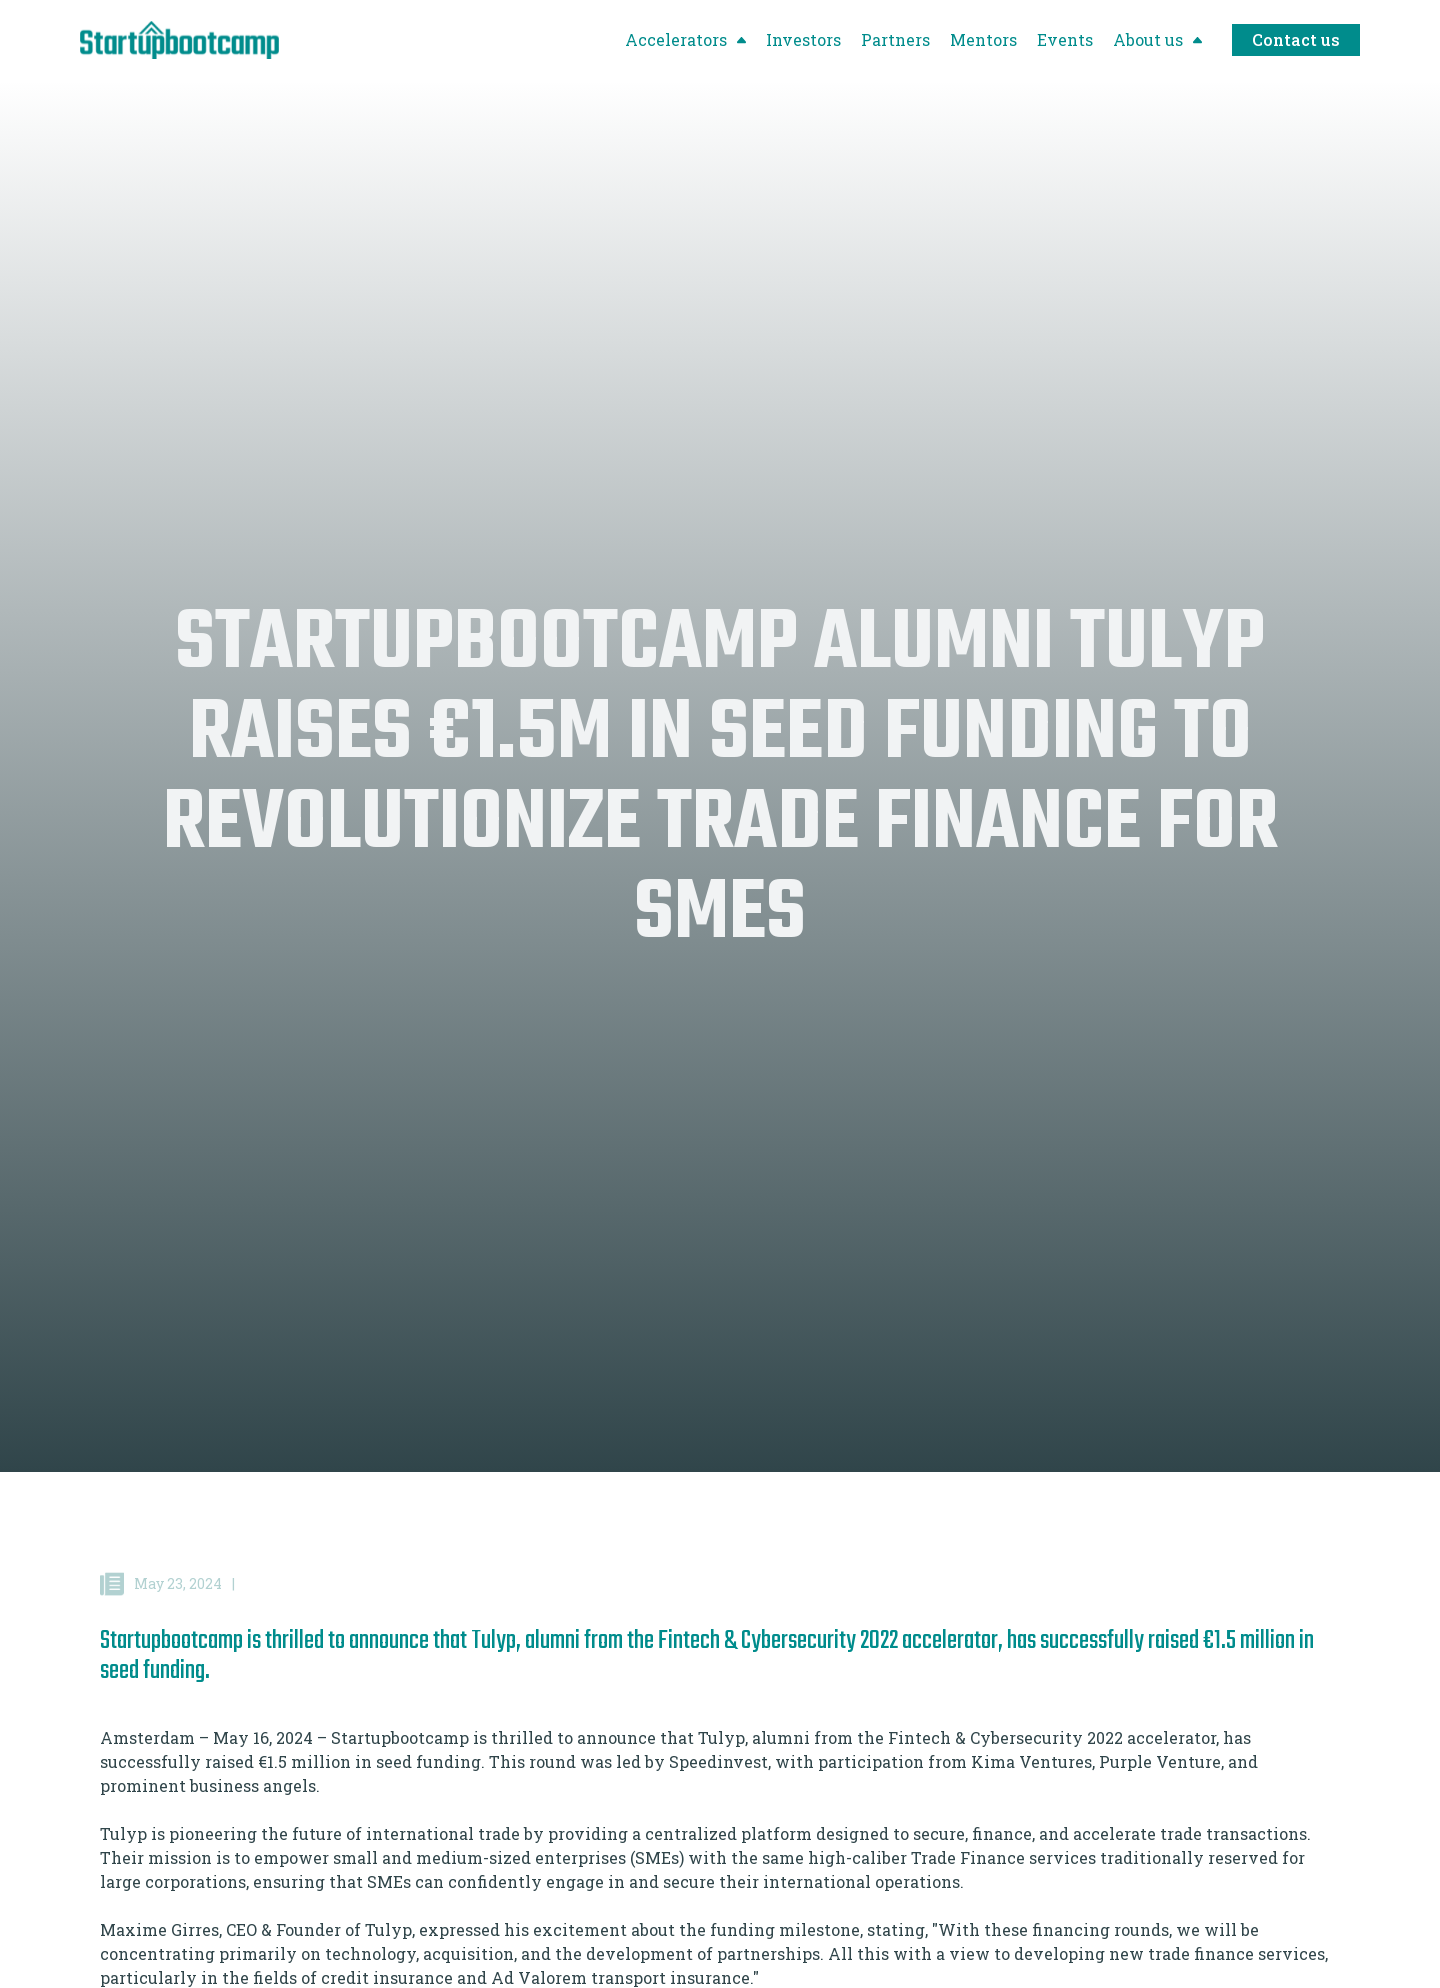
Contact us (1296, 39)
